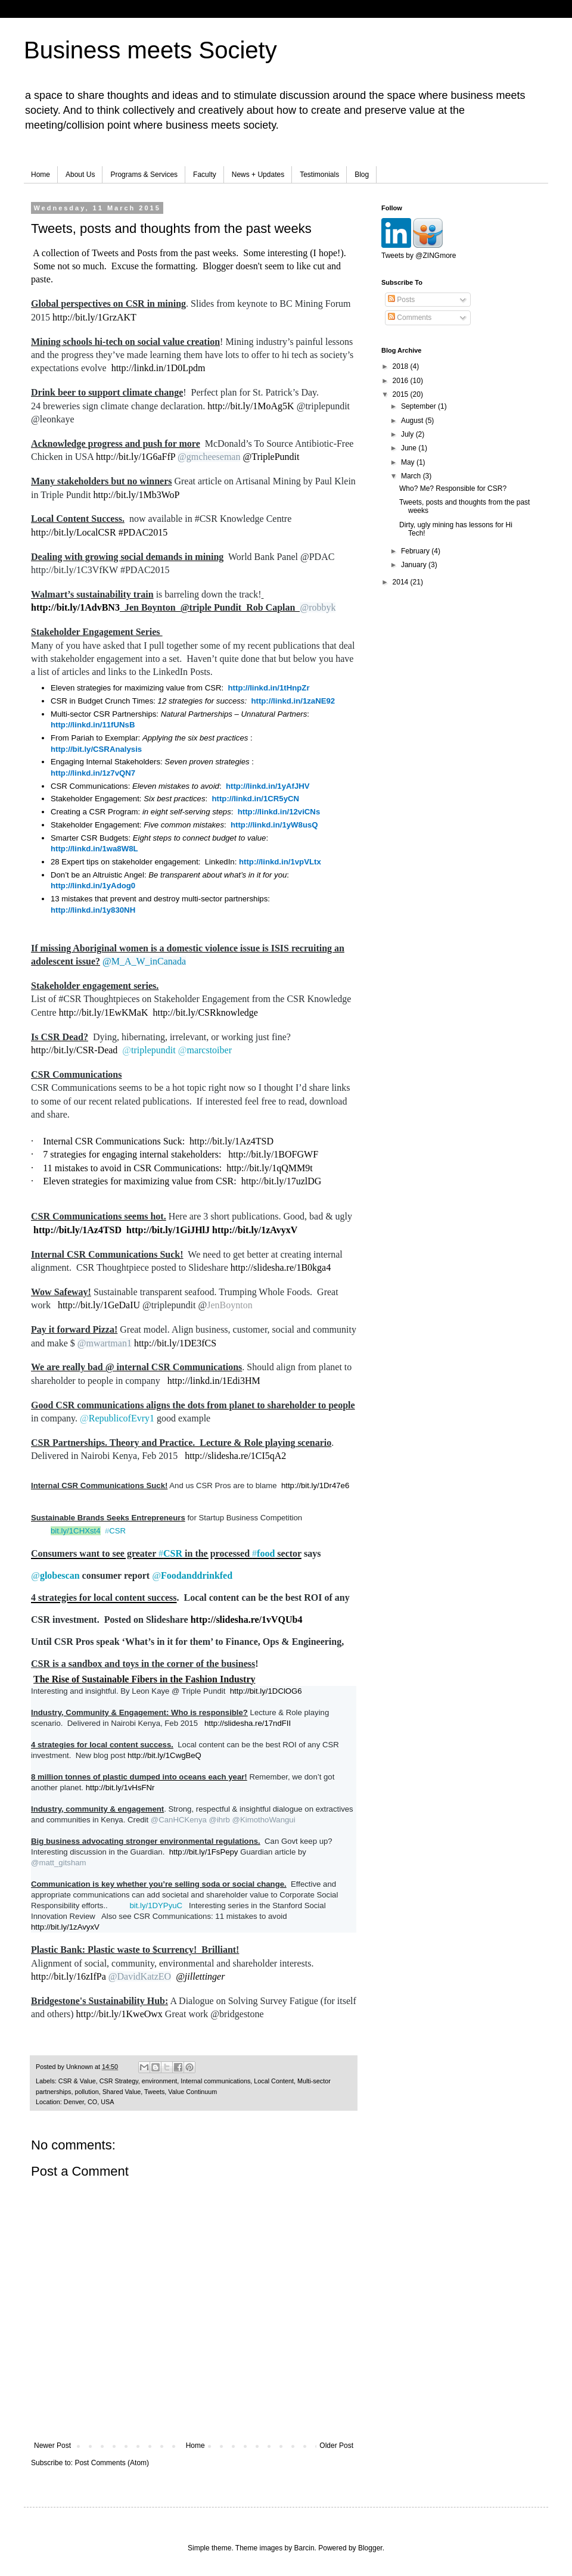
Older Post (336, 2445)
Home (40, 174)
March (412, 476)
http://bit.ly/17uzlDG (281, 1181)
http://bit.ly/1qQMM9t (269, 1168)
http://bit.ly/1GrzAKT (94, 317)
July (408, 434)
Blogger (370, 2548)
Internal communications (215, 2081)
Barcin (304, 2548)
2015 (402, 394)
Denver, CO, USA (89, 2101)
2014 (402, 582)
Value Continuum (192, 2091)
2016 (402, 381)
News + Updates (258, 174)
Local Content (274, 2081)
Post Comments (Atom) (111, 2463)
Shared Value (121, 2091)
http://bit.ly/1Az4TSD (231, 1141)
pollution (86, 2091)
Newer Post (52, 2445)
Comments (409, 317)
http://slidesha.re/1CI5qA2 (235, 1456)
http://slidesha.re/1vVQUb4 (247, 1619)
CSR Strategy (119, 2081)
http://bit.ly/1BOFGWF (273, 1154)
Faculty (204, 174)
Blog (362, 174)
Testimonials (319, 174)
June (409, 448)
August (413, 420)
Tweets (154, 2091)
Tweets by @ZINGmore (418, 255)
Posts (401, 299)
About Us (80, 174)
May (408, 462)
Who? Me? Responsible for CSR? (452, 488)
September (419, 406)
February (416, 551)
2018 (402, 366)
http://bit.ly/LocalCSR (73, 532)
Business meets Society (150, 50)
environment (159, 2081)
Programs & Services (144, 174)
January (414, 565)
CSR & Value (77, 2081)
